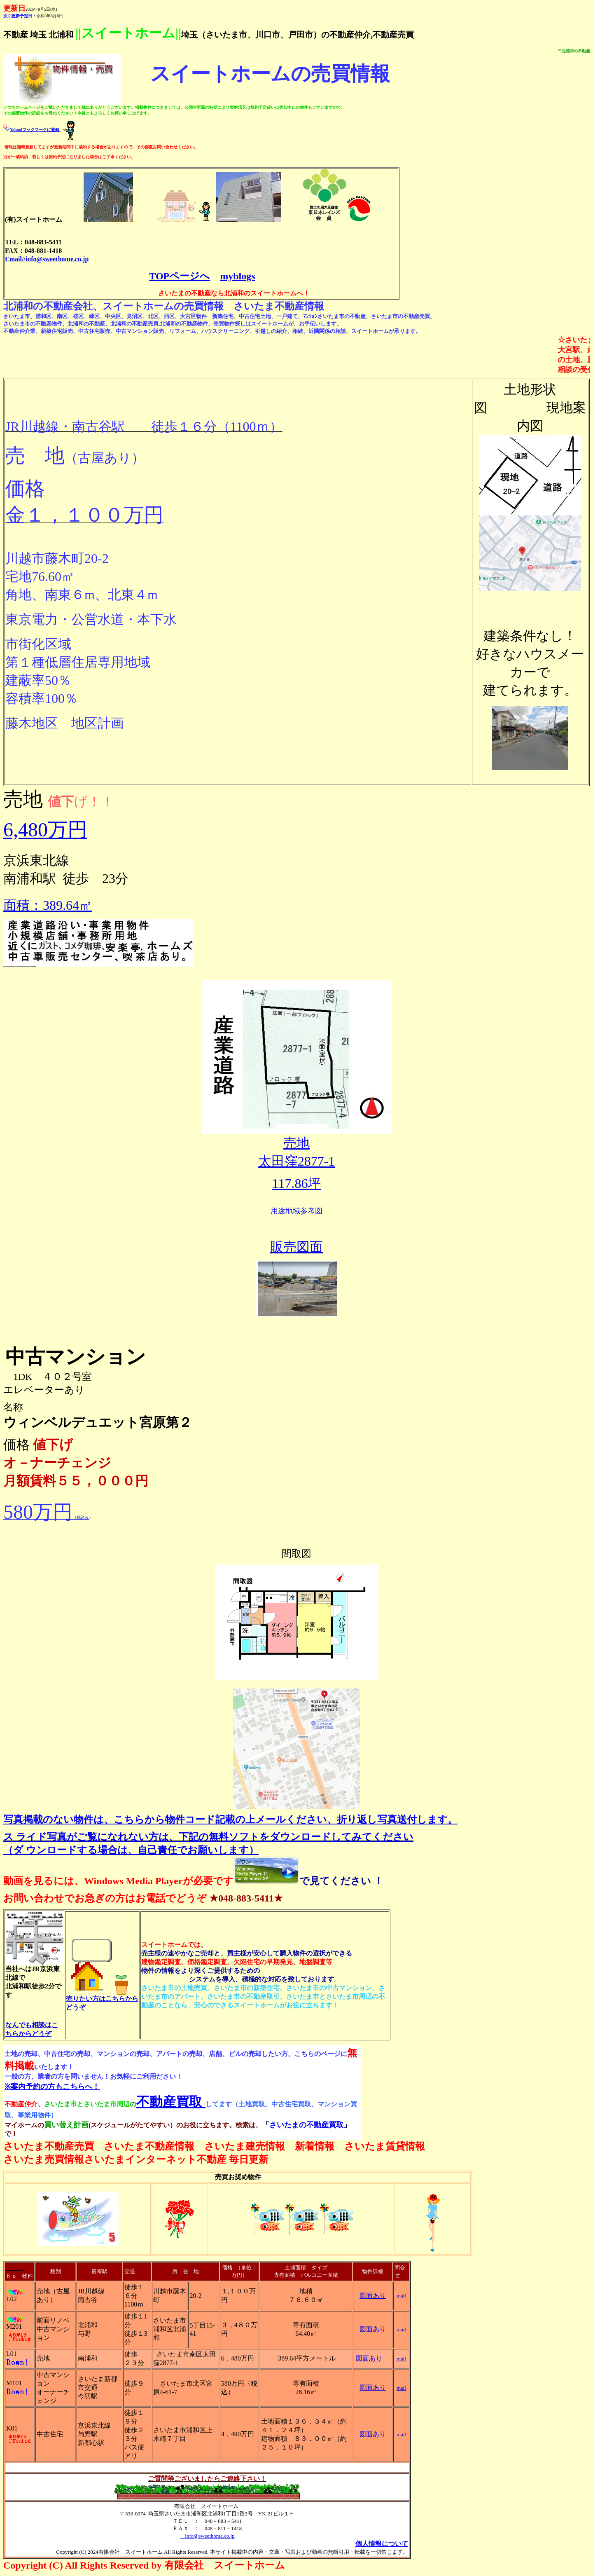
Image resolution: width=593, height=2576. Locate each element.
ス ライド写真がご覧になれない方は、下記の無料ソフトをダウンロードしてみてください (208, 1836)
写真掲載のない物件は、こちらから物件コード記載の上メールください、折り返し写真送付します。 (230, 1819)
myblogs (237, 276)
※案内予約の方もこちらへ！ (52, 2086)
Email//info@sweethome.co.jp (47, 258)
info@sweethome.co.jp (207, 2536)
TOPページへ (179, 276)
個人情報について (381, 2543)
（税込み (46, 1517)
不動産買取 (170, 2101)
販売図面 (296, 1246)
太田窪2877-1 (296, 1161)
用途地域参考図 (296, 1211)
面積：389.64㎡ (47, 905)
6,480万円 (45, 830)
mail (401, 2296)
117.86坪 (296, 1183)
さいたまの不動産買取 (306, 2125)
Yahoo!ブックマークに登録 (35, 129)
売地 (296, 1143)
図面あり (373, 2295)
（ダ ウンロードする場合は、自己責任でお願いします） (131, 1850)
